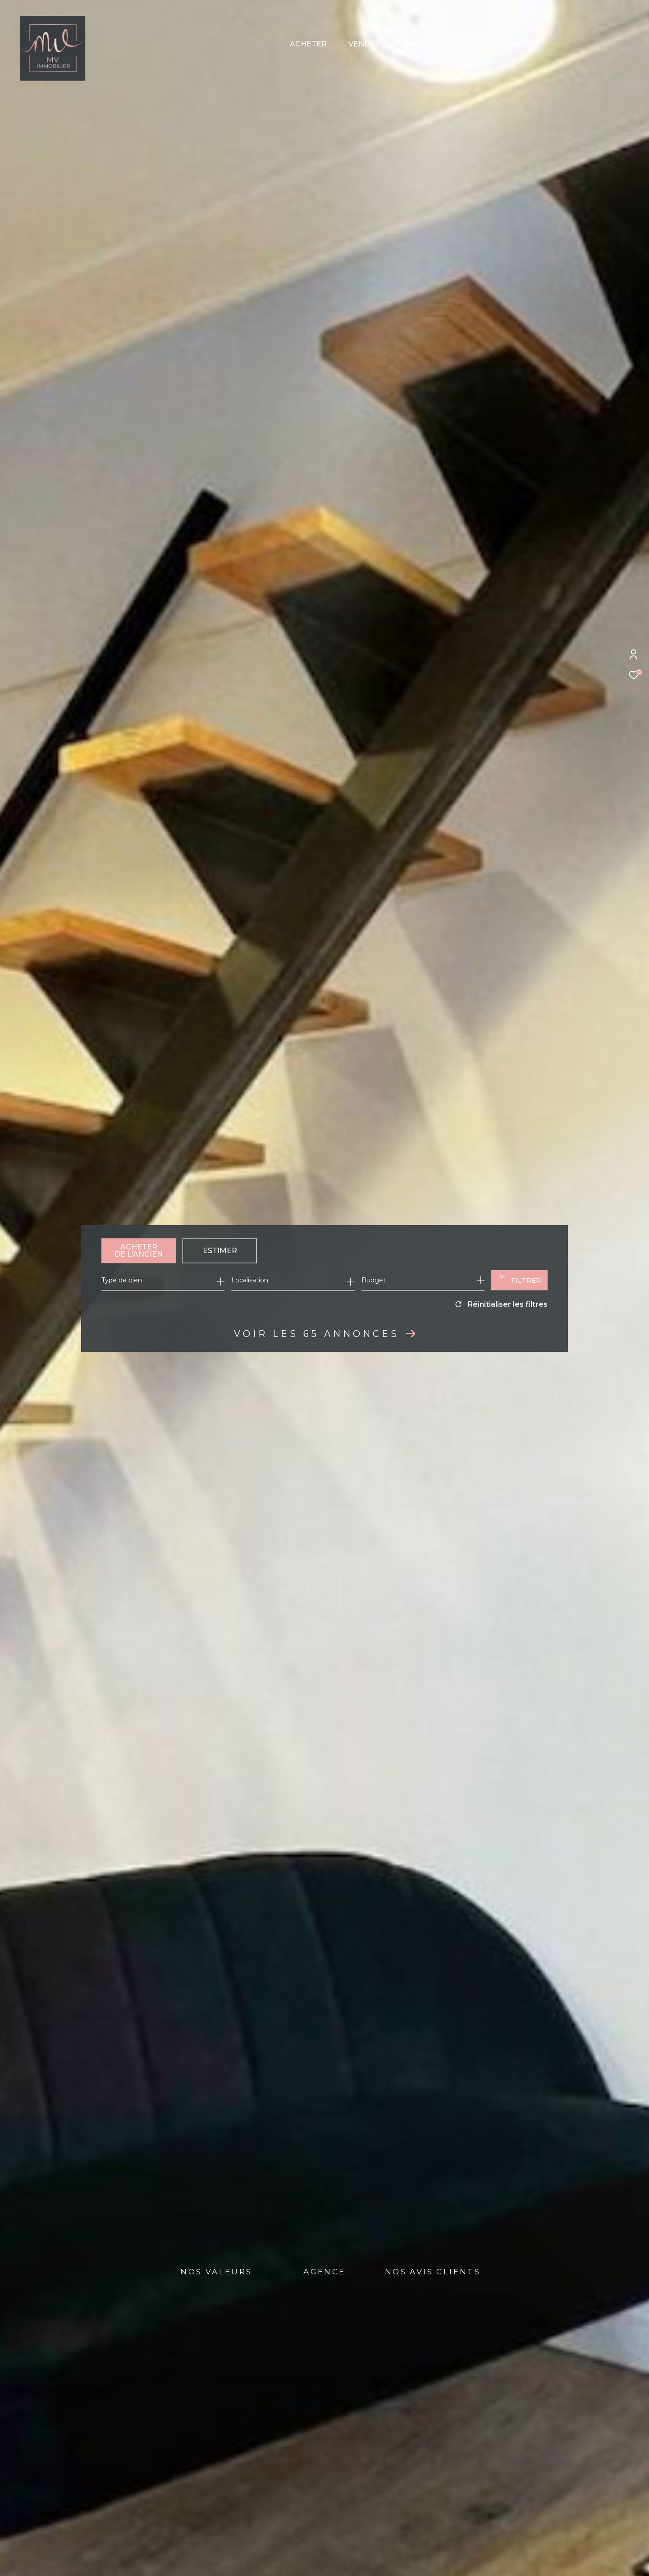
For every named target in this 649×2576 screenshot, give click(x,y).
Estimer (220, 1250)
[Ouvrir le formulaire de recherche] (519, 1280)
